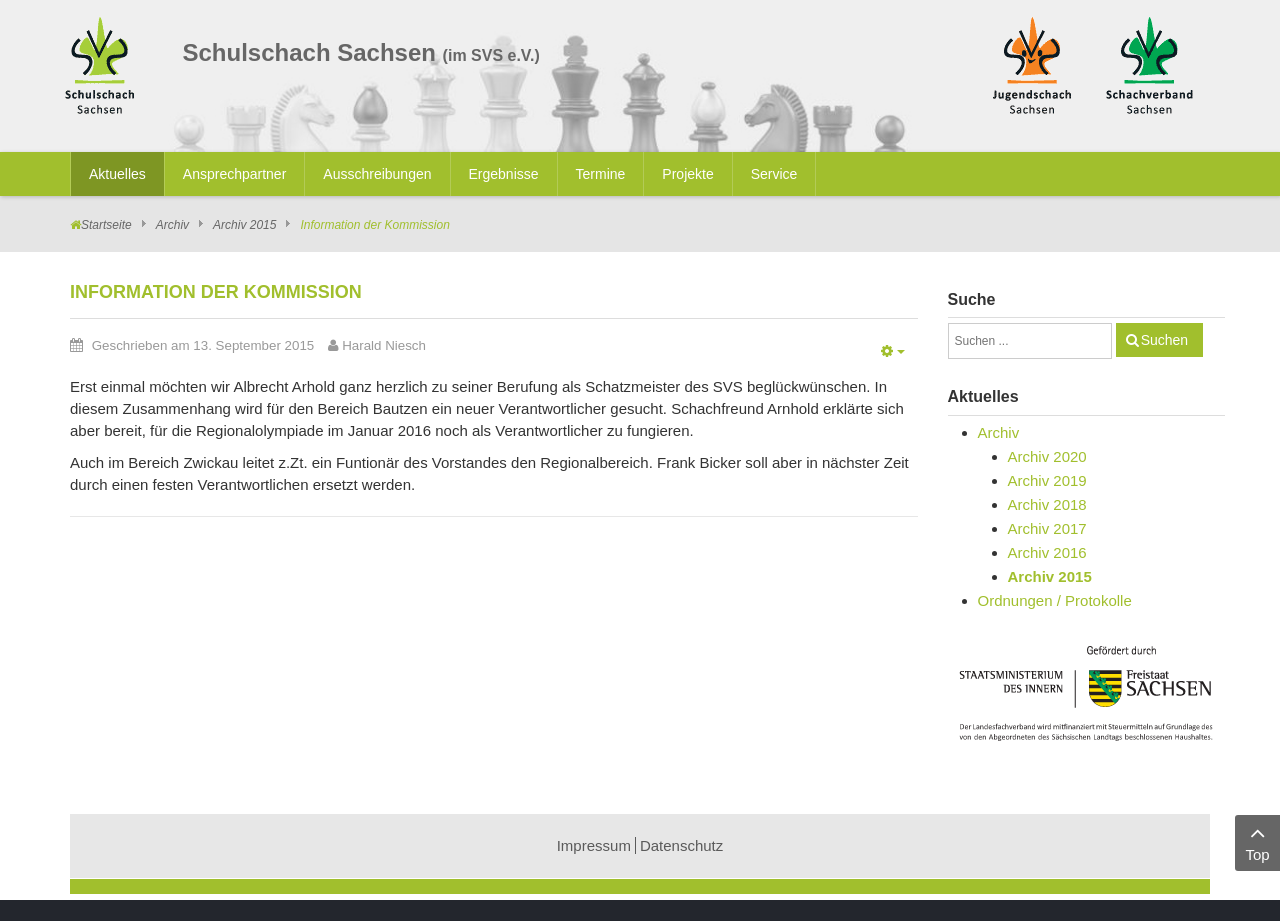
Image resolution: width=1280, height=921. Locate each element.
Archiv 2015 (244, 225)
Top (1257, 841)
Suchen (1164, 340)
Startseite (106, 225)
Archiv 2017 (1047, 528)
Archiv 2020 (1047, 456)
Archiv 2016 (1047, 552)
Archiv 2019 (1047, 480)
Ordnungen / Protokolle (1055, 600)
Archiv (172, 225)
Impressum (594, 845)
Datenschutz (681, 845)
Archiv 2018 (1047, 504)
